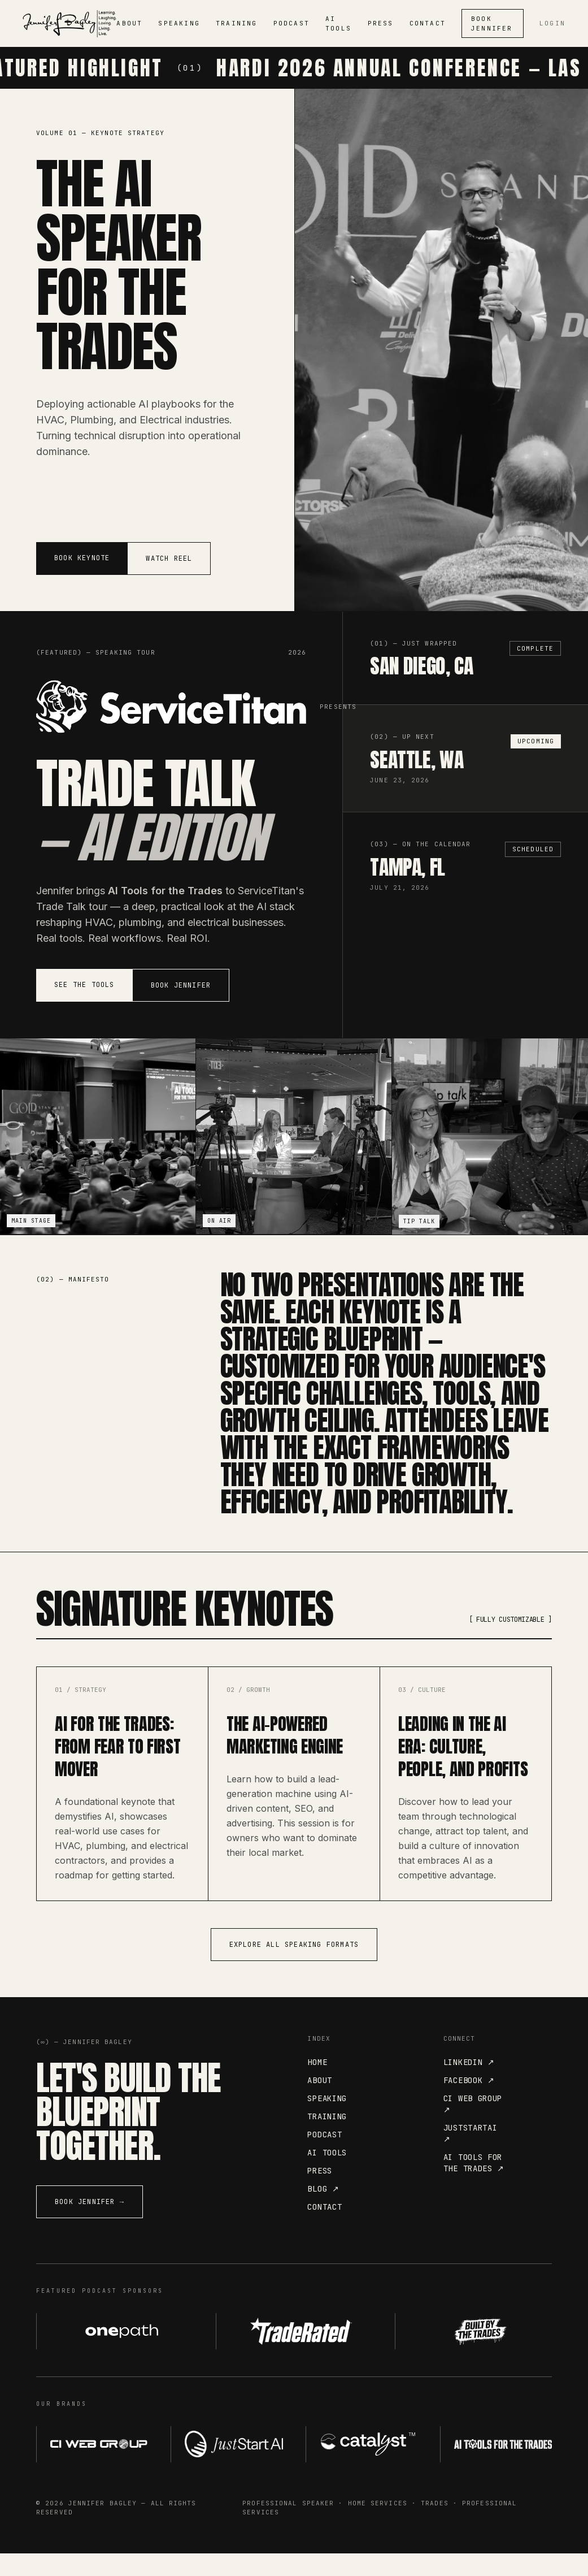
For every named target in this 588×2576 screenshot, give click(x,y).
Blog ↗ (323, 2211)
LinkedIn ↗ (469, 2085)
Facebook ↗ (469, 2103)
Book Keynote (82, 557)
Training (327, 2139)
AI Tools (327, 2175)
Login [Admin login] (552, 23)
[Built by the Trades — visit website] (473, 2354)
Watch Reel (169, 558)
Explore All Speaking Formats (294, 1967)
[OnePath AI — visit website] (114, 2354)
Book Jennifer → (89, 2224)
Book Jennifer (492, 23)
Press (319, 2193)
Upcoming (535, 741)
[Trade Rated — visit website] (294, 2354)
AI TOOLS (338, 23)
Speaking (327, 2121)
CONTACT (428, 23)
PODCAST (291, 23)
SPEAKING (179, 23)
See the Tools (84, 984)
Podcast (324, 2157)
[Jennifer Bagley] (69, 23)
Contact (324, 2229)
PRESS (381, 23)
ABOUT (129, 23)
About (319, 2103)
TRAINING (237, 23)
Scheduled (533, 849)
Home (317, 2085)
